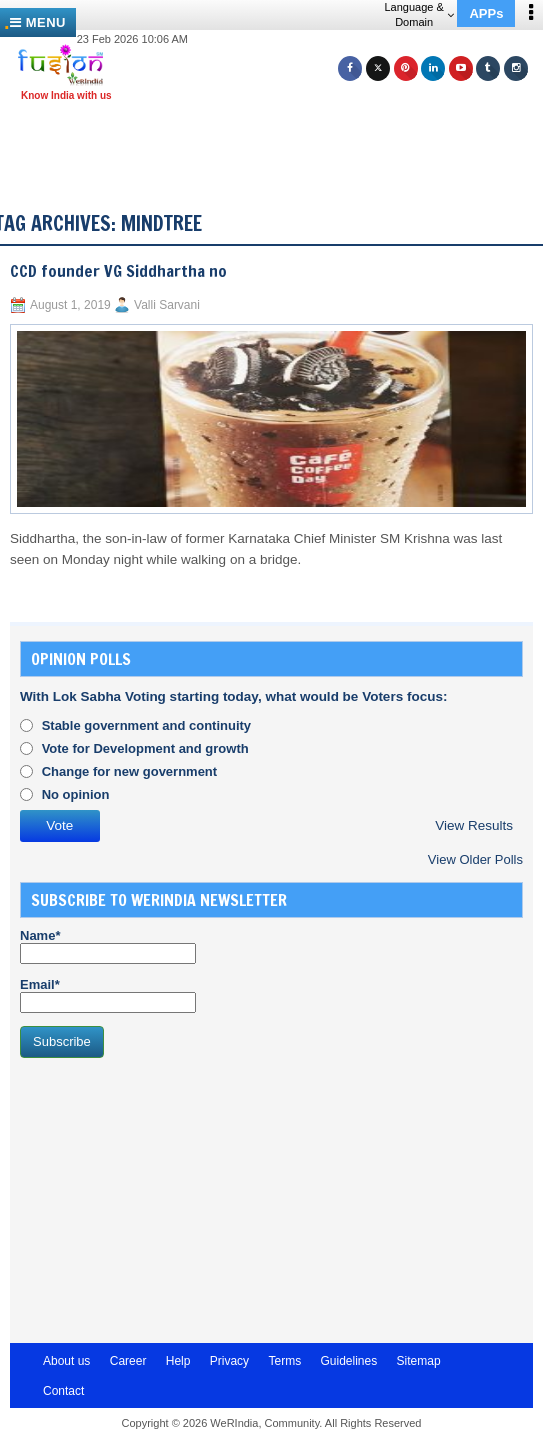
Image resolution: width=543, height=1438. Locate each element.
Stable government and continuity (146, 725)
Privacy (229, 1361)
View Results (474, 825)
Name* (108, 946)
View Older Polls (475, 859)
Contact (63, 1391)
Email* (108, 995)
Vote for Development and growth (145, 748)
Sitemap (419, 1361)
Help (178, 1361)
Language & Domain (418, 14)
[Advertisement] (279, 138)
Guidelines (348, 1361)
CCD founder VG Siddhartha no (118, 271)
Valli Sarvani (167, 305)
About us (66, 1361)
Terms (284, 1361)
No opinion (76, 794)
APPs (486, 13)
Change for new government (130, 771)
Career (128, 1361)
